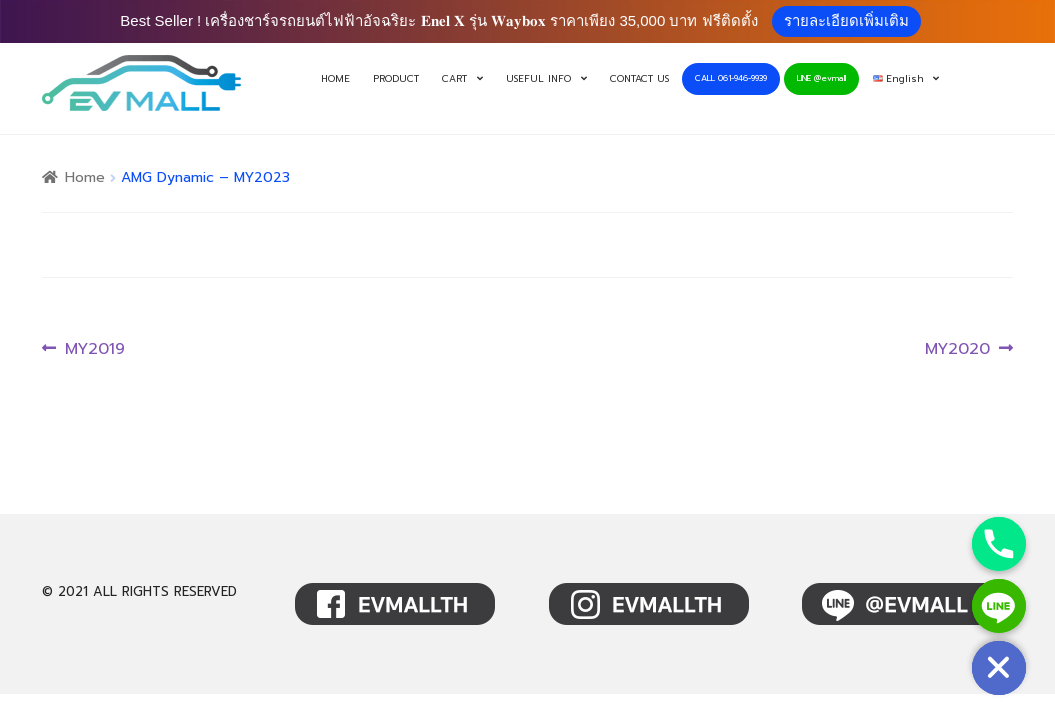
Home (85, 177)
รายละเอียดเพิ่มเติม (846, 20)
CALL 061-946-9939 (731, 78)
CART (454, 79)
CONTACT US (639, 79)
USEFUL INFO (538, 79)
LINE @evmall (821, 78)
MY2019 (94, 349)
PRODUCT (396, 79)
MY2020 (957, 349)
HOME (335, 79)
